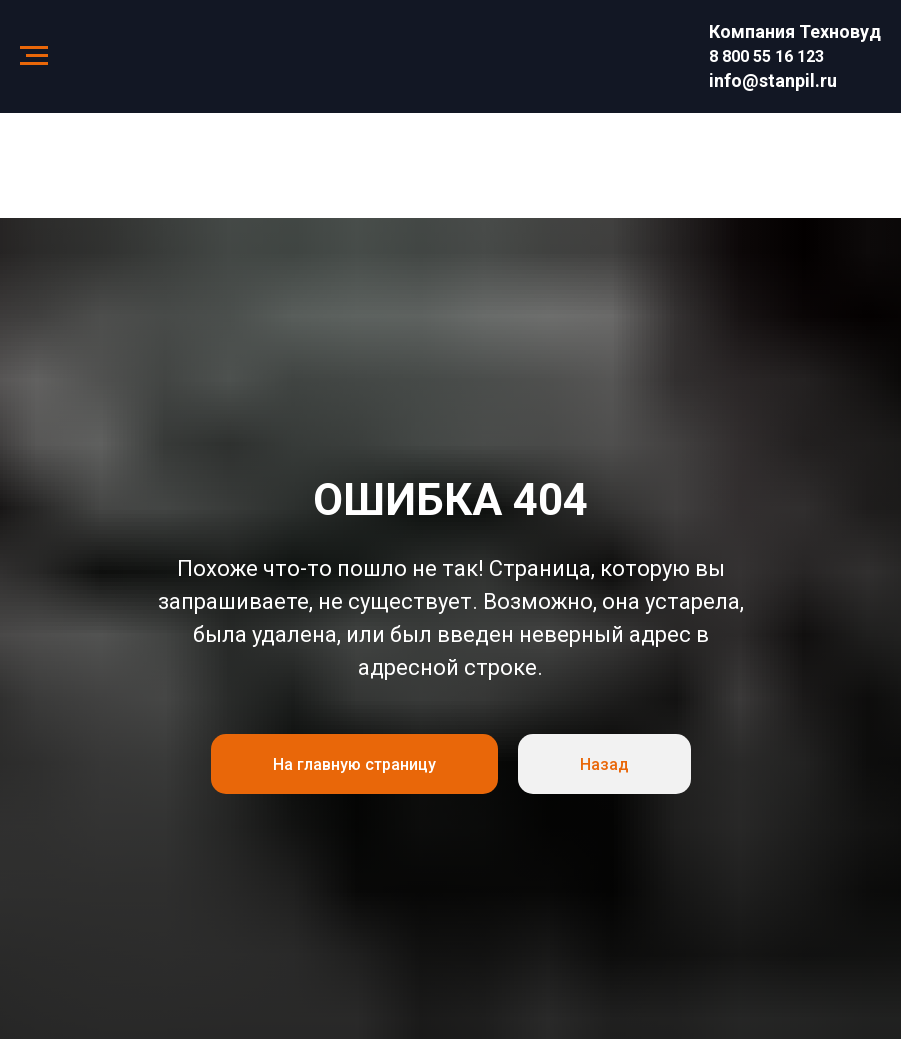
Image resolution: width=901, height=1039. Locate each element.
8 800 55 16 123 (766, 56)
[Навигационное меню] (34, 56)
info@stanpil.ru (773, 80)
